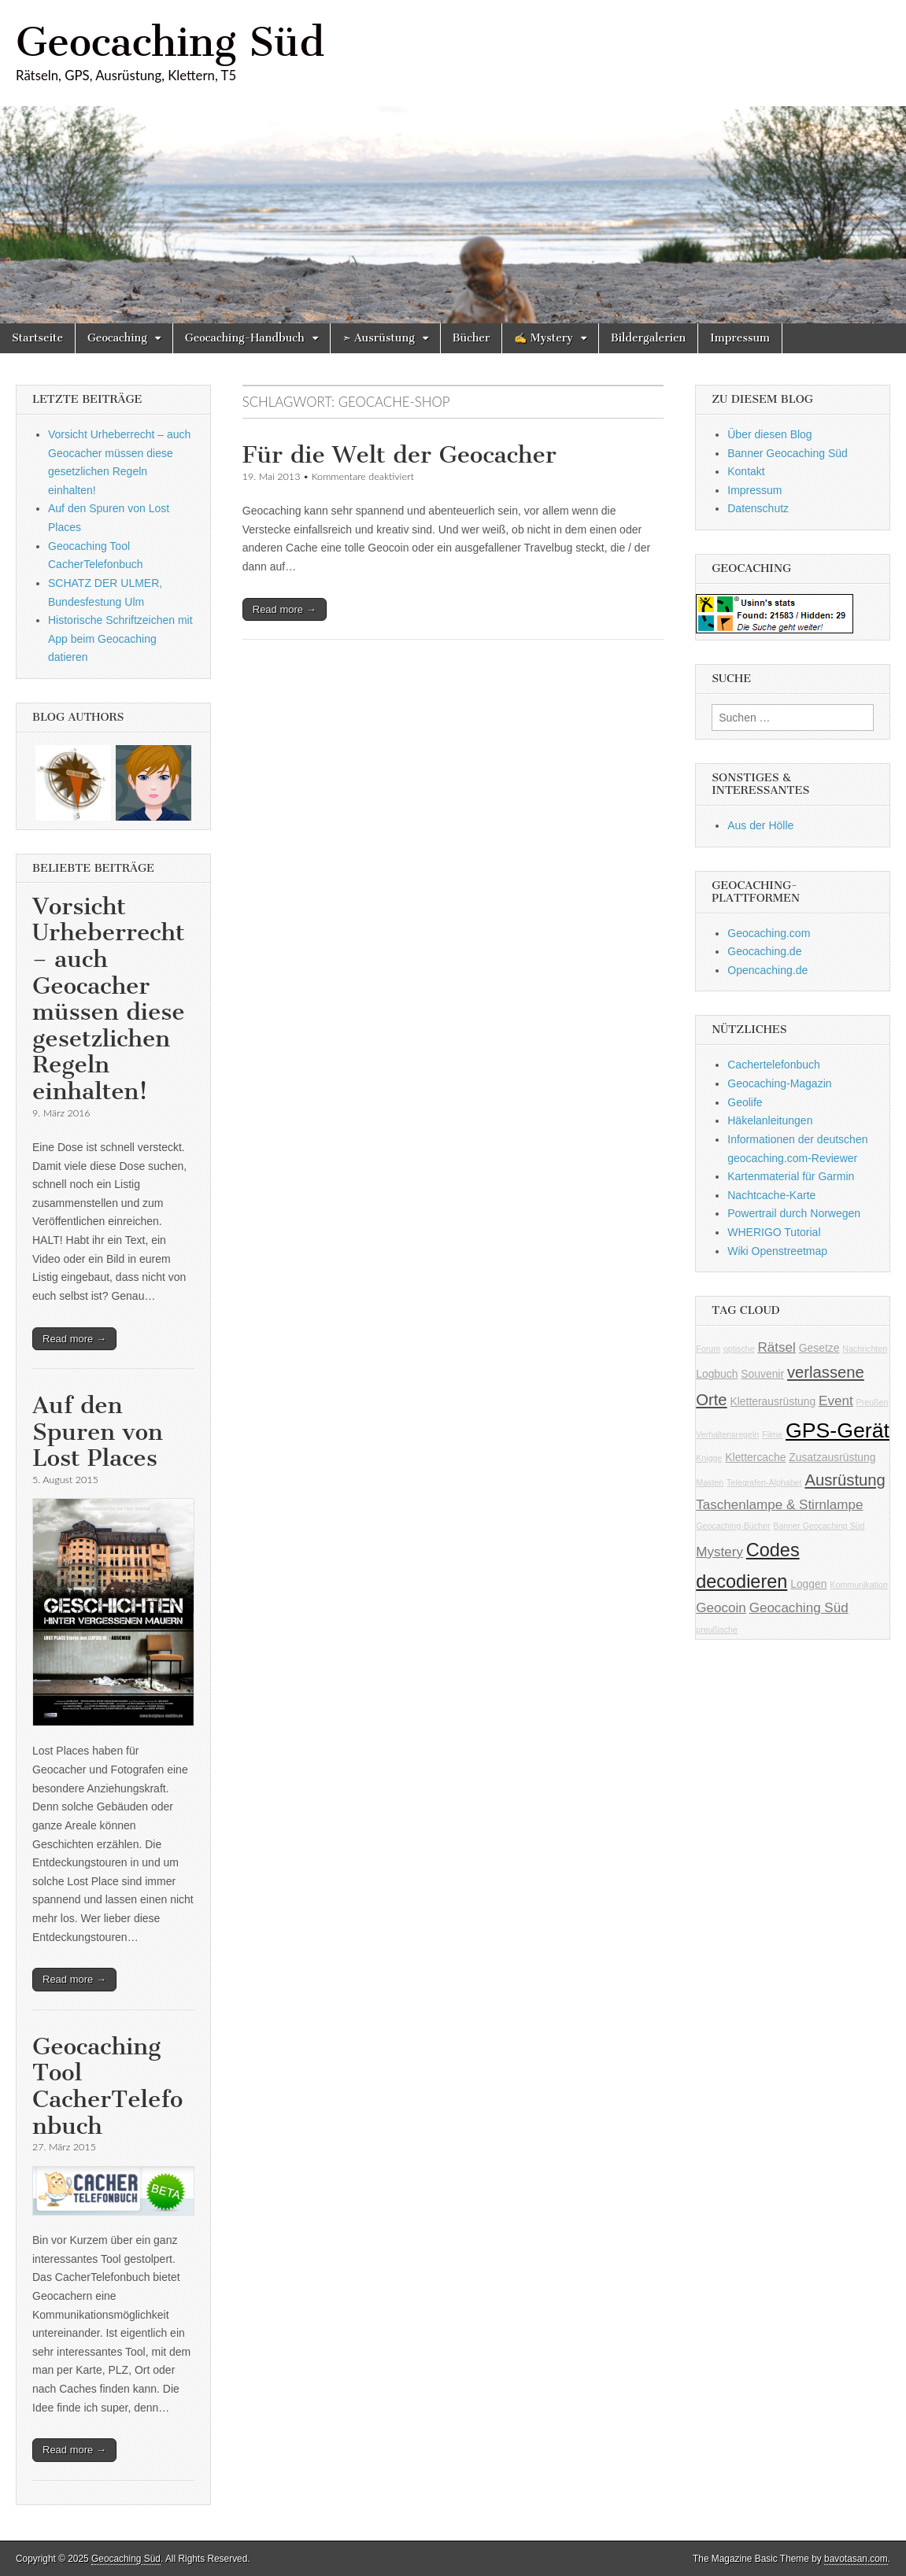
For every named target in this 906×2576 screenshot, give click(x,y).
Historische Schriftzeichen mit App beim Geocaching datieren (120, 638)
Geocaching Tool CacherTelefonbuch (107, 2086)
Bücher (471, 338)
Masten (709, 1482)
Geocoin (721, 1607)
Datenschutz (758, 508)
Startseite (37, 338)
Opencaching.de (767, 970)
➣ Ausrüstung (378, 338)
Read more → (284, 609)
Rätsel (777, 1347)
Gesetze (819, 1348)
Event (836, 1400)
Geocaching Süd (170, 42)
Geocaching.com (768, 933)
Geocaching (117, 338)
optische (739, 1348)
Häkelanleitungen (769, 1120)
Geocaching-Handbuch (245, 338)
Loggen (808, 1584)
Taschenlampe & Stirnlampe (779, 1504)
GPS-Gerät (837, 1430)
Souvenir (762, 1373)
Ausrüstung (844, 1480)
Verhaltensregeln (727, 1434)
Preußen (872, 1402)
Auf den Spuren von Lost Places (97, 1431)
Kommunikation (858, 1584)
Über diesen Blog (769, 434)
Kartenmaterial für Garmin (790, 1176)
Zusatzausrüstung (832, 1457)
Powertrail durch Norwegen (793, 1213)
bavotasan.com (856, 2558)
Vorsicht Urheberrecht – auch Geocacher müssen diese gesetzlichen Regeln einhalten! (108, 998)
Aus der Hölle (760, 825)
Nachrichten (864, 1348)
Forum (708, 1348)
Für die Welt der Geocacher (399, 455)
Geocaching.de (764, 951)
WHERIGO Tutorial (773, 1232)
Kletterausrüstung (773, 1401)
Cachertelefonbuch (773, 1064)
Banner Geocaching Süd (787, 453)
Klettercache (755, 1457)
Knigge (709, 1458)
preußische (717, 1629)
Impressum (740, 338)
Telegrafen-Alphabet (764, 1482)
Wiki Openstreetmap (777, 1251)
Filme (772, 1434)
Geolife (744, 1102)
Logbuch (717, 1373)
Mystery (719, 1551)
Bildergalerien (648, 338)
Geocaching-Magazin (779, 1083)
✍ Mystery (543, 338)
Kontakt (745, 471)
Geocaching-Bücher (733, 1525)
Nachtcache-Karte (771, 1195)
